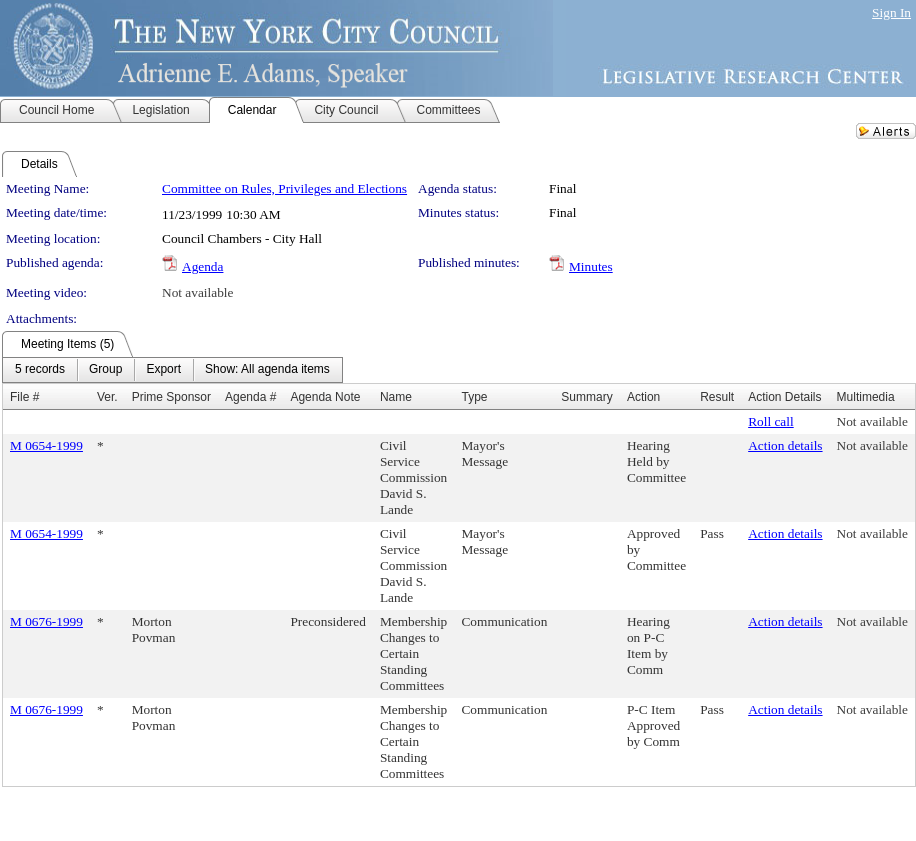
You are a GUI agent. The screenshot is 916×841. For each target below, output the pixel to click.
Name (396, 397)
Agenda (202, 266)
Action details (785, 445)
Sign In (891, 12)
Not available (197, 292)
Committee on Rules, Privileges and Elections (284, 188)
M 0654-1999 (46, 445)
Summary (586, 397)
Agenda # (250, 397)
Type (474, 397)
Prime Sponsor (171, 397)
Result (717, 397)
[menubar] (172, 370)
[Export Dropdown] (163, 370)
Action (643, 397)
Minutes (591, 266)
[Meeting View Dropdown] (267, 370)
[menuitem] (40, 370)
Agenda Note (325, 397)
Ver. (107, 397)
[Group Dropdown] (105, 370)
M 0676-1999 (46, 621)
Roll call (771, 421)
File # (24, 397)
